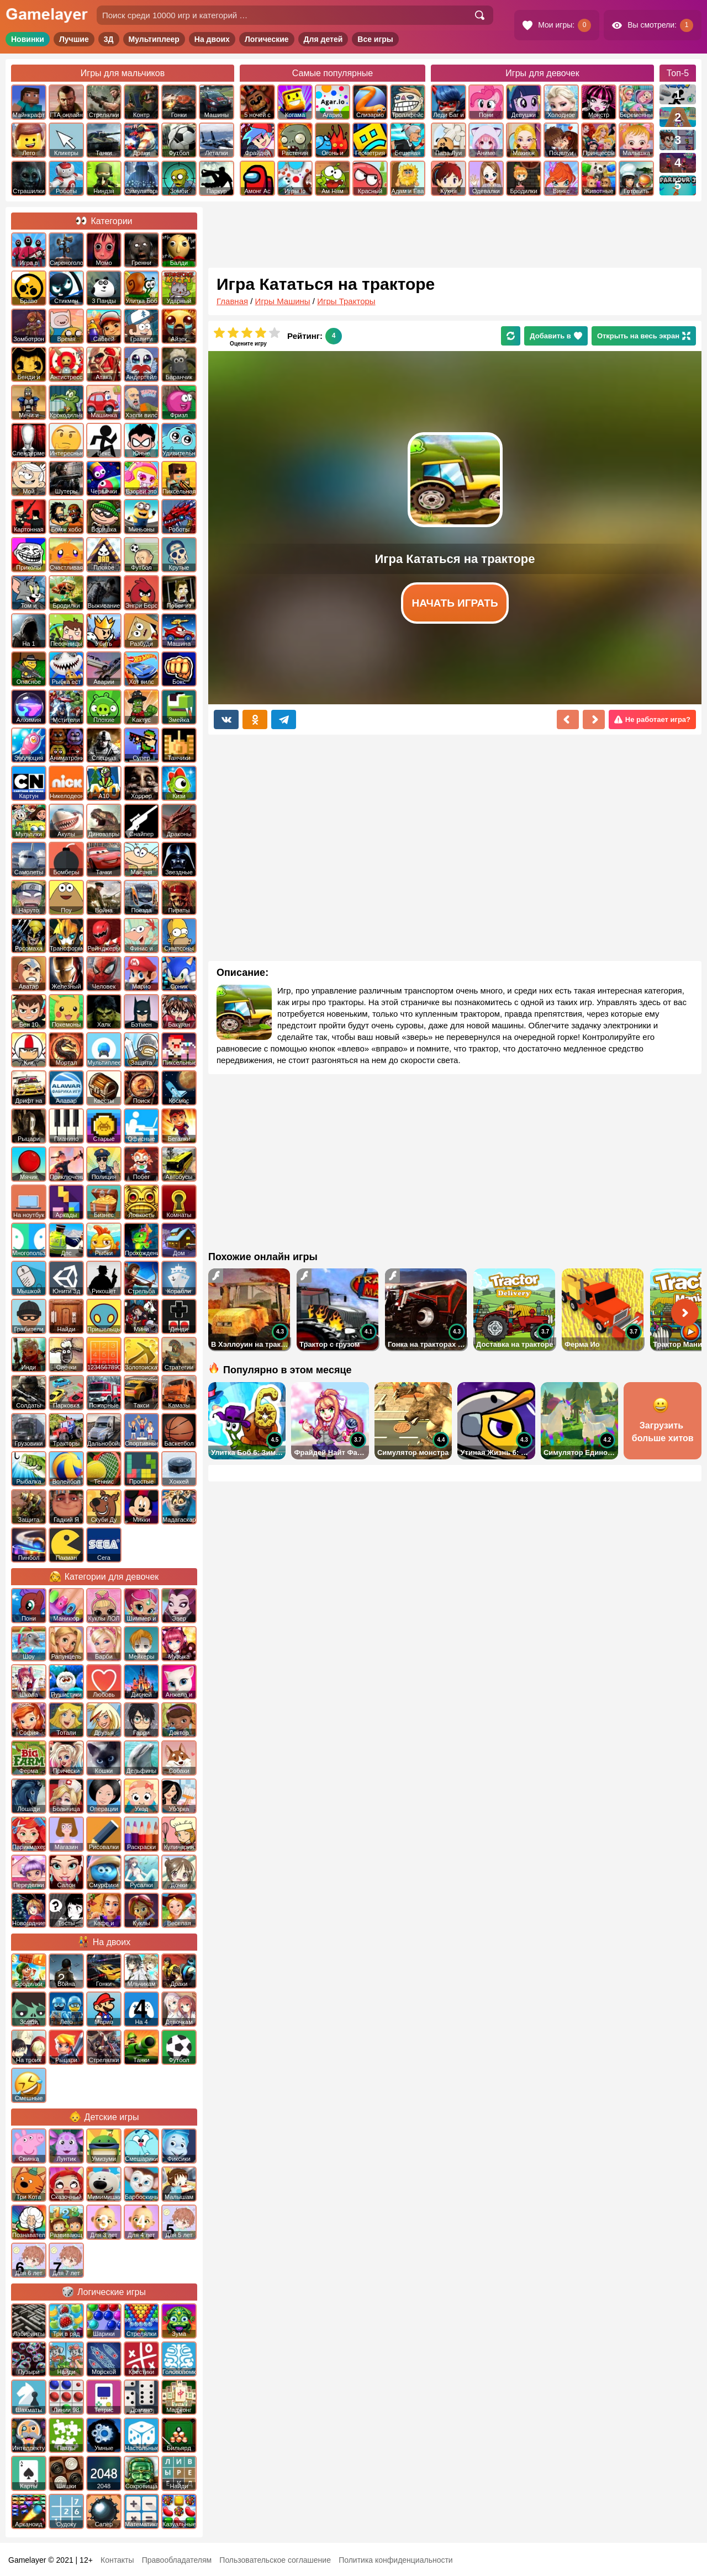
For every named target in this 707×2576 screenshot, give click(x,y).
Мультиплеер (154, 39)
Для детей (323, 39)
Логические (267, 39)
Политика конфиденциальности (396, 2560)
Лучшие (74, 39)
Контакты (117, 2560)
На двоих (212, 39)
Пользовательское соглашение (275, 2560)
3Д (109, 39)
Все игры (375, 39)
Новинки (27, 39)
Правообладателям (177, 2560)
